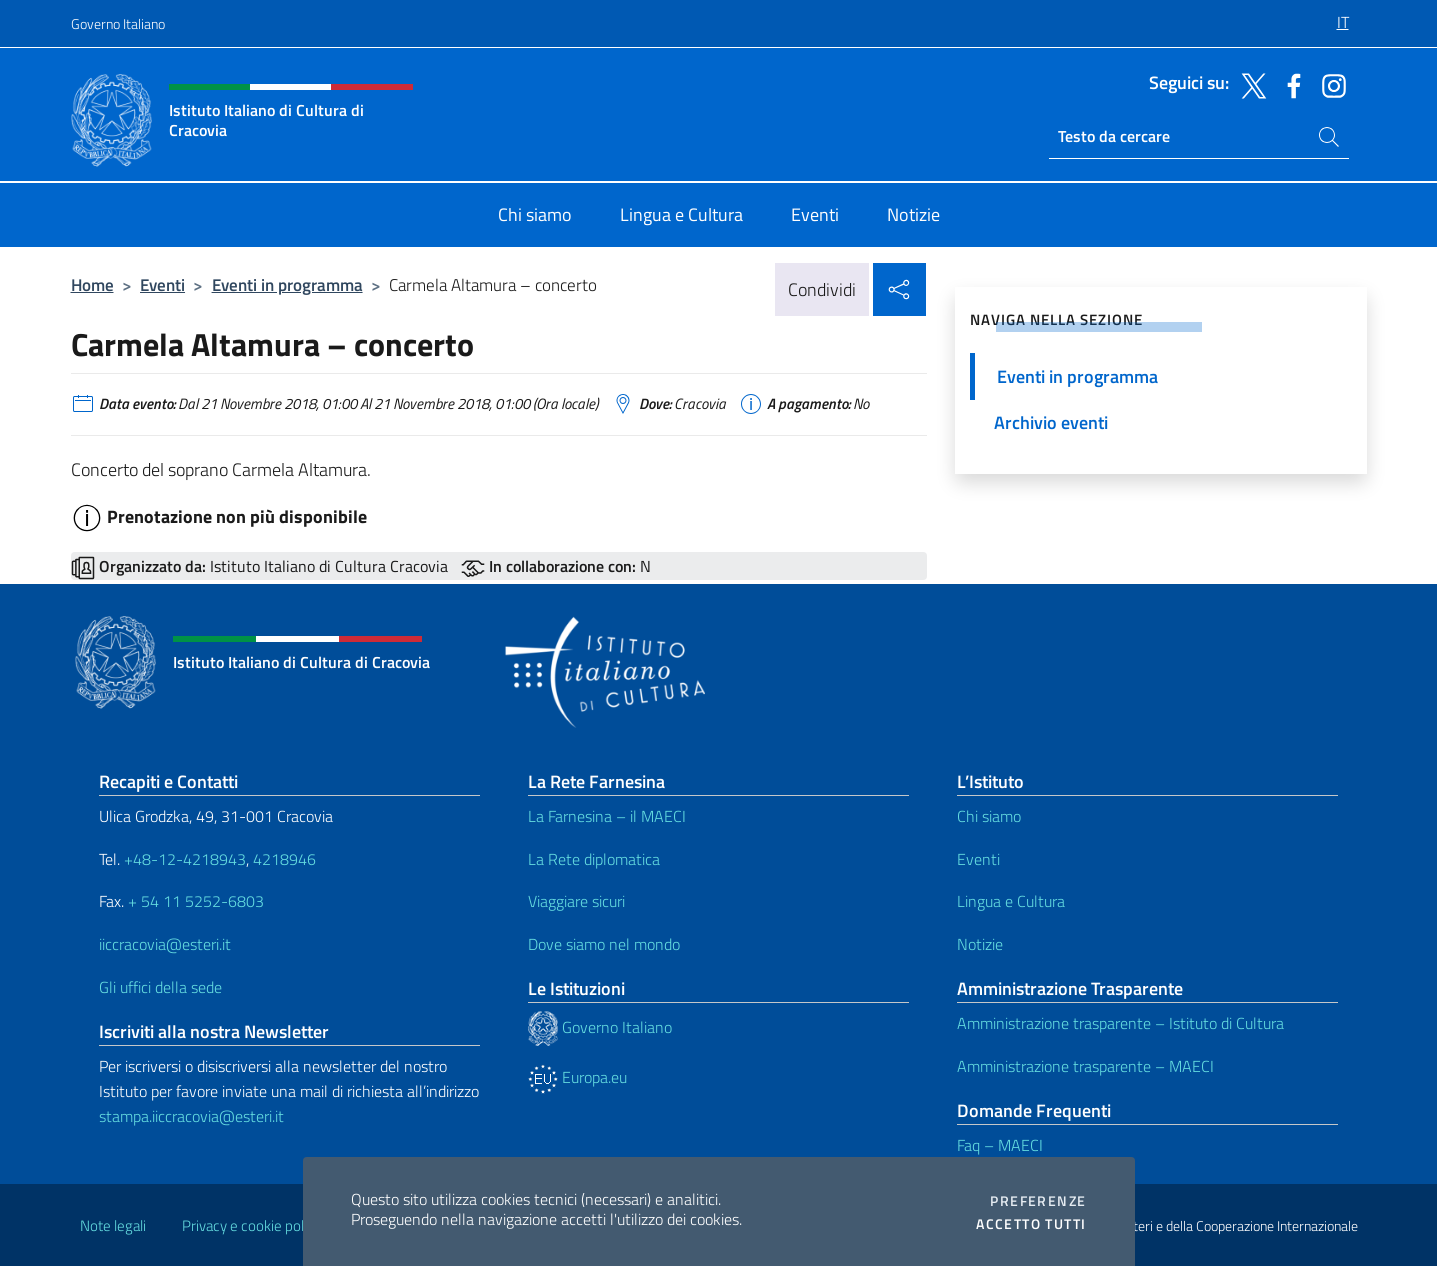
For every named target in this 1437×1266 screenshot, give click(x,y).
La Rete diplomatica (594, 859)
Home (92, 284)
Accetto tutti (1031, 1224)
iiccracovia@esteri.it (165, 944)
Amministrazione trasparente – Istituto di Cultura (1120, 1023)
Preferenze (1038, 1201)
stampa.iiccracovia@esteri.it (191, 1116)
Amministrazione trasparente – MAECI (1085, 1066)
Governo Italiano (118, 23)
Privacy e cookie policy (251, 1225)
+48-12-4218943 (183, 859)
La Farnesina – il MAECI (607, 816)
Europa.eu (577, 1077)
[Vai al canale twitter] (1249, 84)
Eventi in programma (287, 284)
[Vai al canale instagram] (1329, 84)
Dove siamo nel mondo (604, 944)
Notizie (980, 944)
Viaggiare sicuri (576, 901)
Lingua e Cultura (1011, 901)
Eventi (162, 284)
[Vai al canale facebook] (1289, 84)
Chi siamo (989, 816)
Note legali (113, 1225)
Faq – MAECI (1000, 1145)
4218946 (284, 859)
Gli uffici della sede (160, 987)
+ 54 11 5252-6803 (196, 901)
